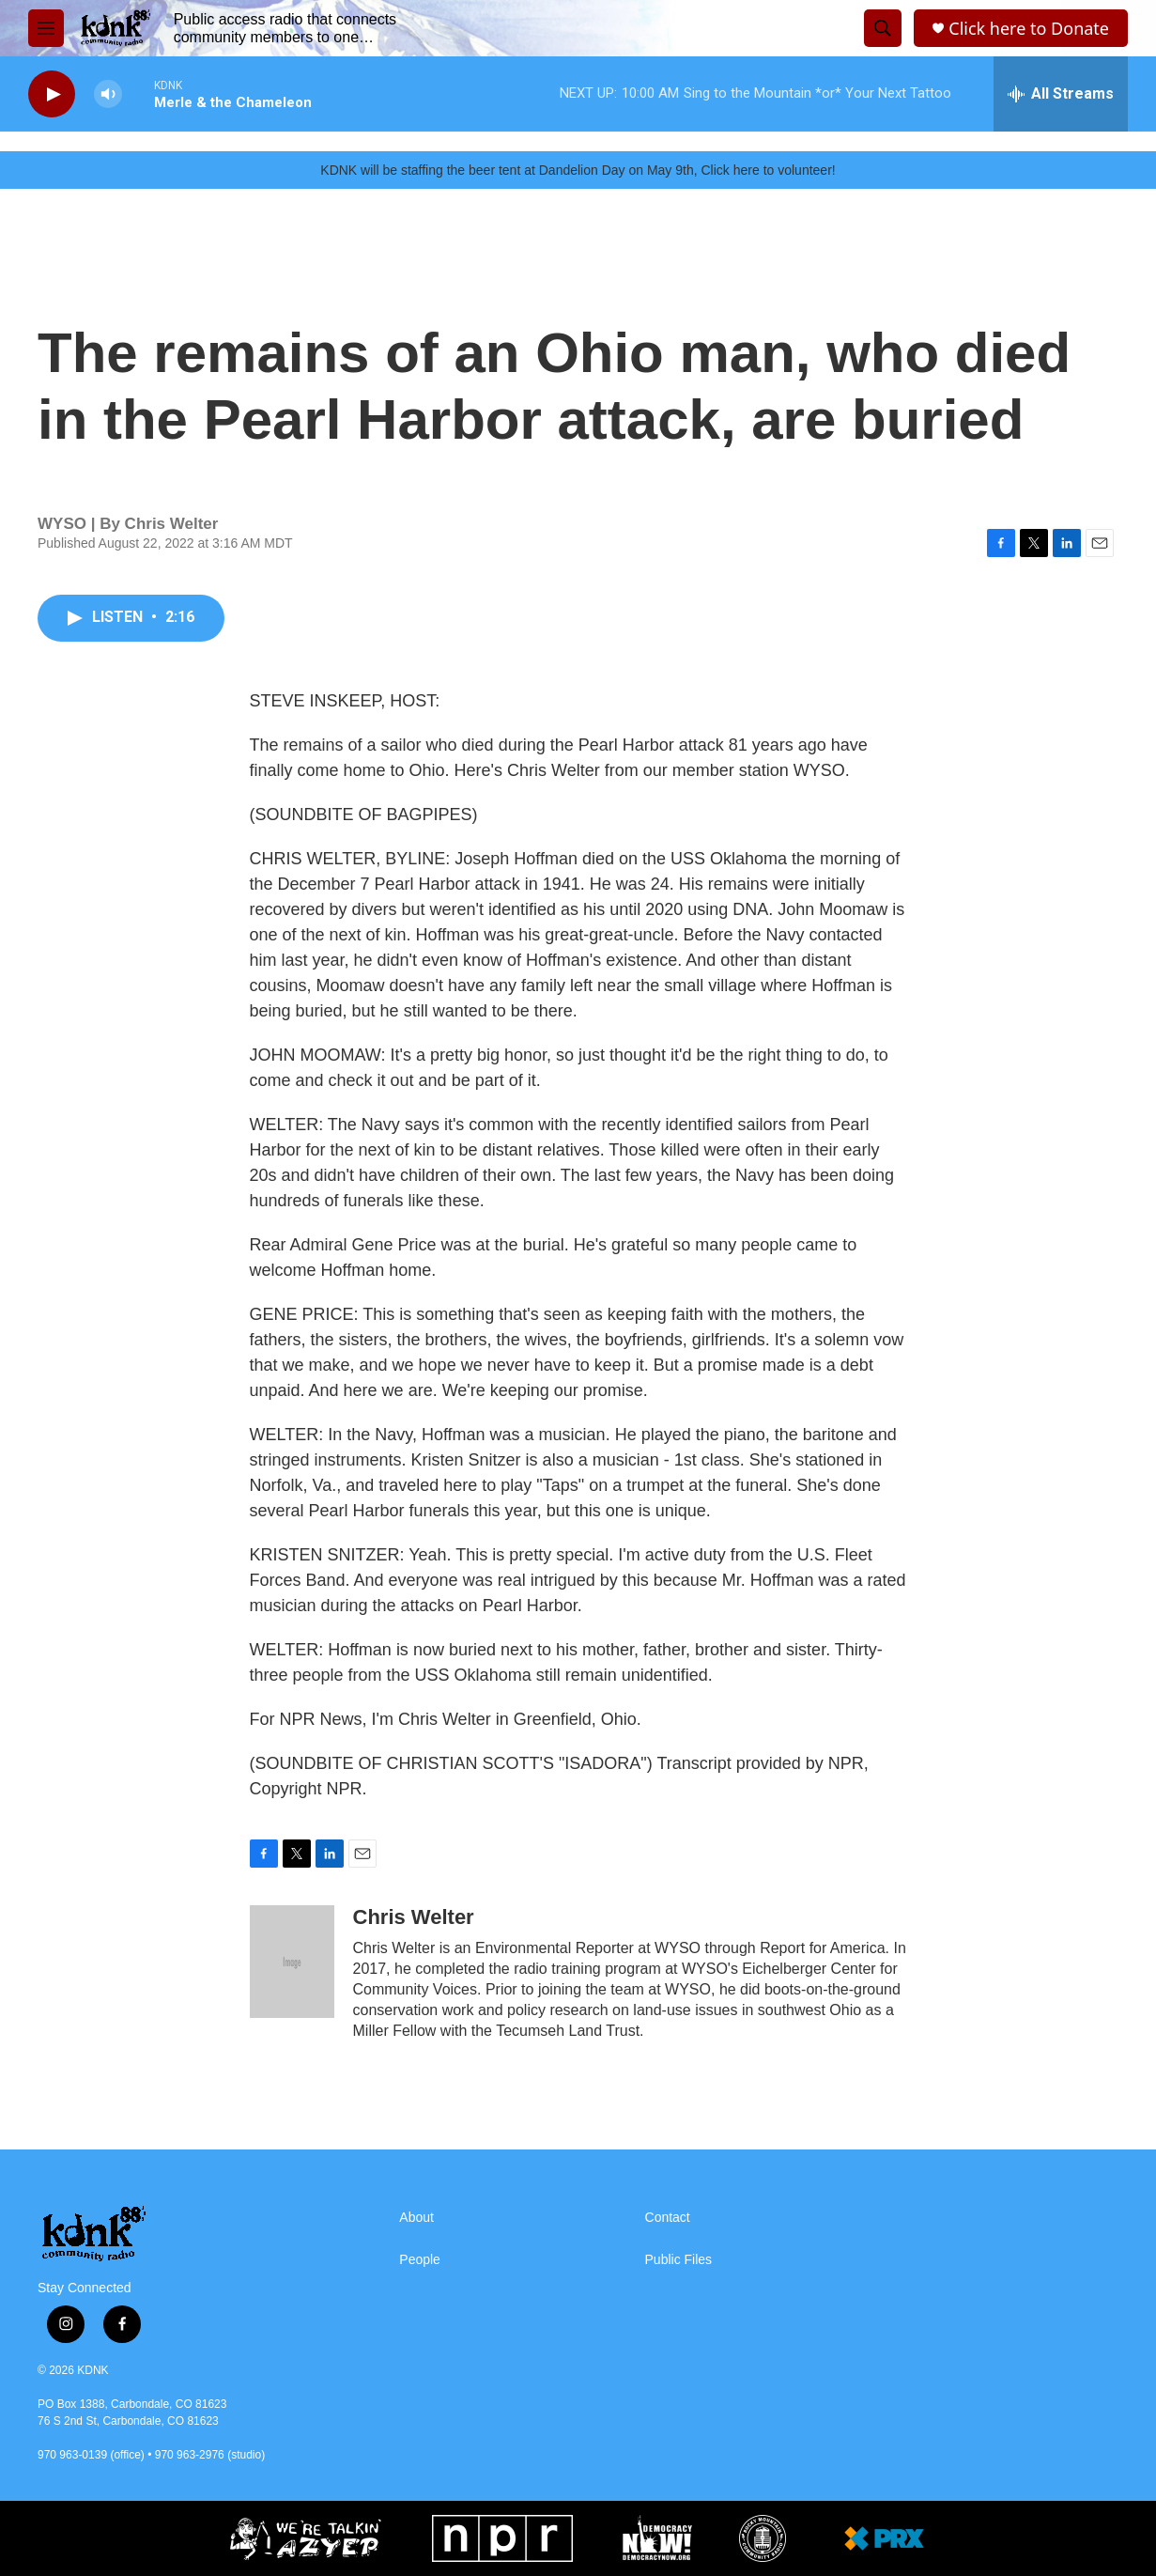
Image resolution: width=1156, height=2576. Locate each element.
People (419, 2260)
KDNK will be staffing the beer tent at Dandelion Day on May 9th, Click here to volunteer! (577, 170)
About (416, 2218)
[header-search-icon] (883, 28)
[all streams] (1061, 94)
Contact (667, 2218)
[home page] (155, 2234)
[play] (52, 94)
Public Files (679, 2260)
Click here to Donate (1028, 29)
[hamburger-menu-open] (46, 28)
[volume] (108, 94)
